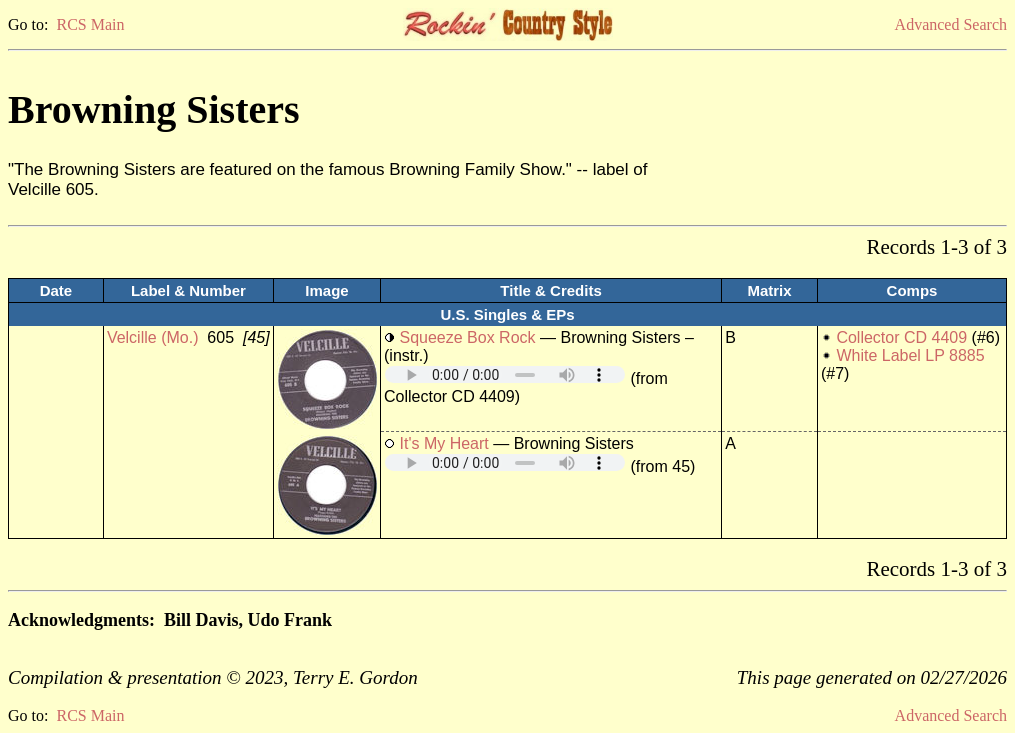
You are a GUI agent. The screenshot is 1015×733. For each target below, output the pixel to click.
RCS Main (90, 24)
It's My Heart (443, 443)
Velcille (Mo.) (153, 337)
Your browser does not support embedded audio (505, 374)
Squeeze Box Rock (467, 337)
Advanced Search (951, 24)
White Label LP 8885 (910, 355)
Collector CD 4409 (901, 337)
